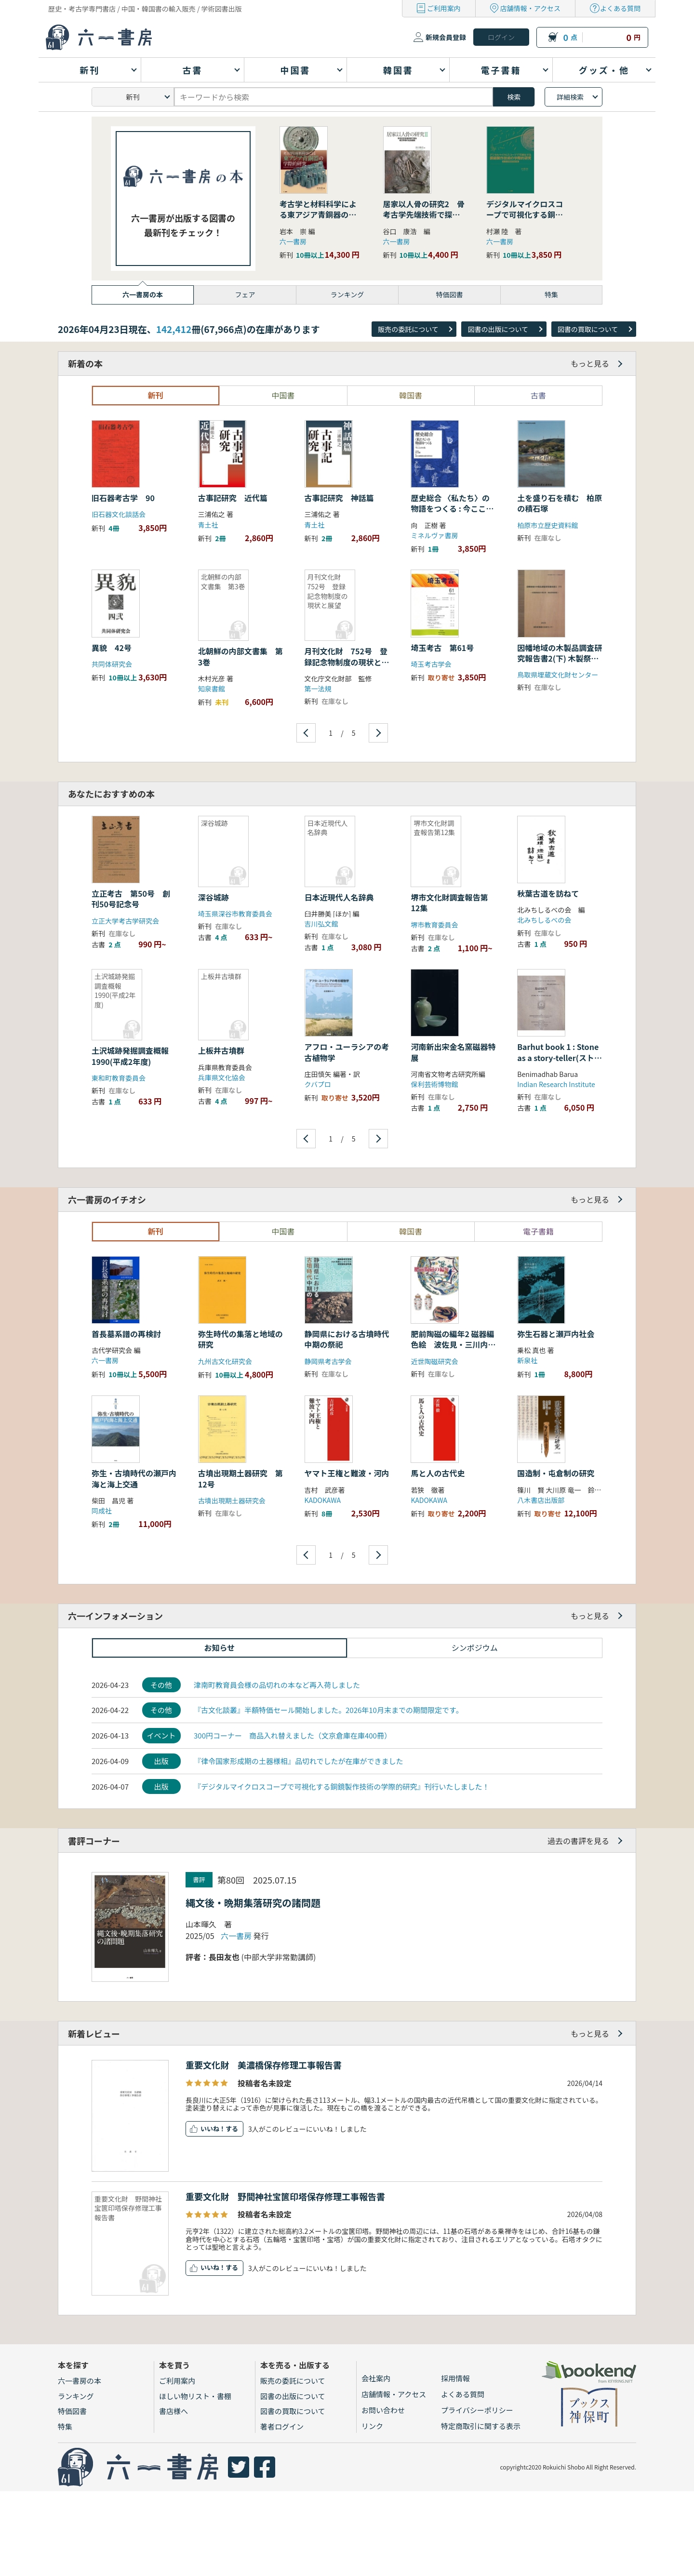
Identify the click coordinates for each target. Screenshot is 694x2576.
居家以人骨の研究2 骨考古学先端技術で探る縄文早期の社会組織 (424, 214)
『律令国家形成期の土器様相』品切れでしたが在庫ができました (298, 1761)
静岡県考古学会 (328, 1361)
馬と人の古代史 (438, 1473)
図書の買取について (588, 329)
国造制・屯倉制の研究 (555, 1473)
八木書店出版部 (540, 1500)
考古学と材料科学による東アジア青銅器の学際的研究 (318, 214)
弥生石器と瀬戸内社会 (555, 1334)
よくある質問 (620, 8)
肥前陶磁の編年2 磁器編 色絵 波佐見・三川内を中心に (456, 1344)
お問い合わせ (383, 2410)
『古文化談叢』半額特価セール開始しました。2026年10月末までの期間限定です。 (328, 1710)
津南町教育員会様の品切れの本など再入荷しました (277, 1685)
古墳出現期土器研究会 (232, 1500)
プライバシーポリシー (477, 2410)
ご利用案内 (444, 8)
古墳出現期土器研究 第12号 (240, 1478)
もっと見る (590, 363)
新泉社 (527, 1360)
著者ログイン (282, 2426)
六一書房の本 (79, 2381)
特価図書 (72, 2411)
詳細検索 (570, 97)
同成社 (102, 1510)
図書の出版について (497, 329)
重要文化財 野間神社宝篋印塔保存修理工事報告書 (285, 2196)
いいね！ (213, 2128)
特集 (65, 2426)
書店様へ (173, 2411)
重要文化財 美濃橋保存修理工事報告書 (264, 2064)
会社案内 (375, 2378)
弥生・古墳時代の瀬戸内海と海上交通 (134, 1478)
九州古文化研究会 (225, 1361)
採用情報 (455, 2378)
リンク (372, 2426)
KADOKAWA (323, 1500)
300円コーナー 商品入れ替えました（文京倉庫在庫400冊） (292, 1735)
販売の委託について (408, 329)
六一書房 (293, 241)
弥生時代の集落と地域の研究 (240, 1339)
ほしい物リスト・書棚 (195, 2396)
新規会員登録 (446, 37)
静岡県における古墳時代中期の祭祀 (347, 1339)
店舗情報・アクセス (530, 8)
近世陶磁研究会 (434, 1361)
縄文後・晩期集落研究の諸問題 (253, 1903)
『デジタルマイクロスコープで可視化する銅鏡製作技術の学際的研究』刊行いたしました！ (342, 1786)
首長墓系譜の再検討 (126, 1334)
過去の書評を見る (578, 1840)
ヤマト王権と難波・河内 (347, 1473)
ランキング (76, 2396)
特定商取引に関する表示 (480, 2426)
